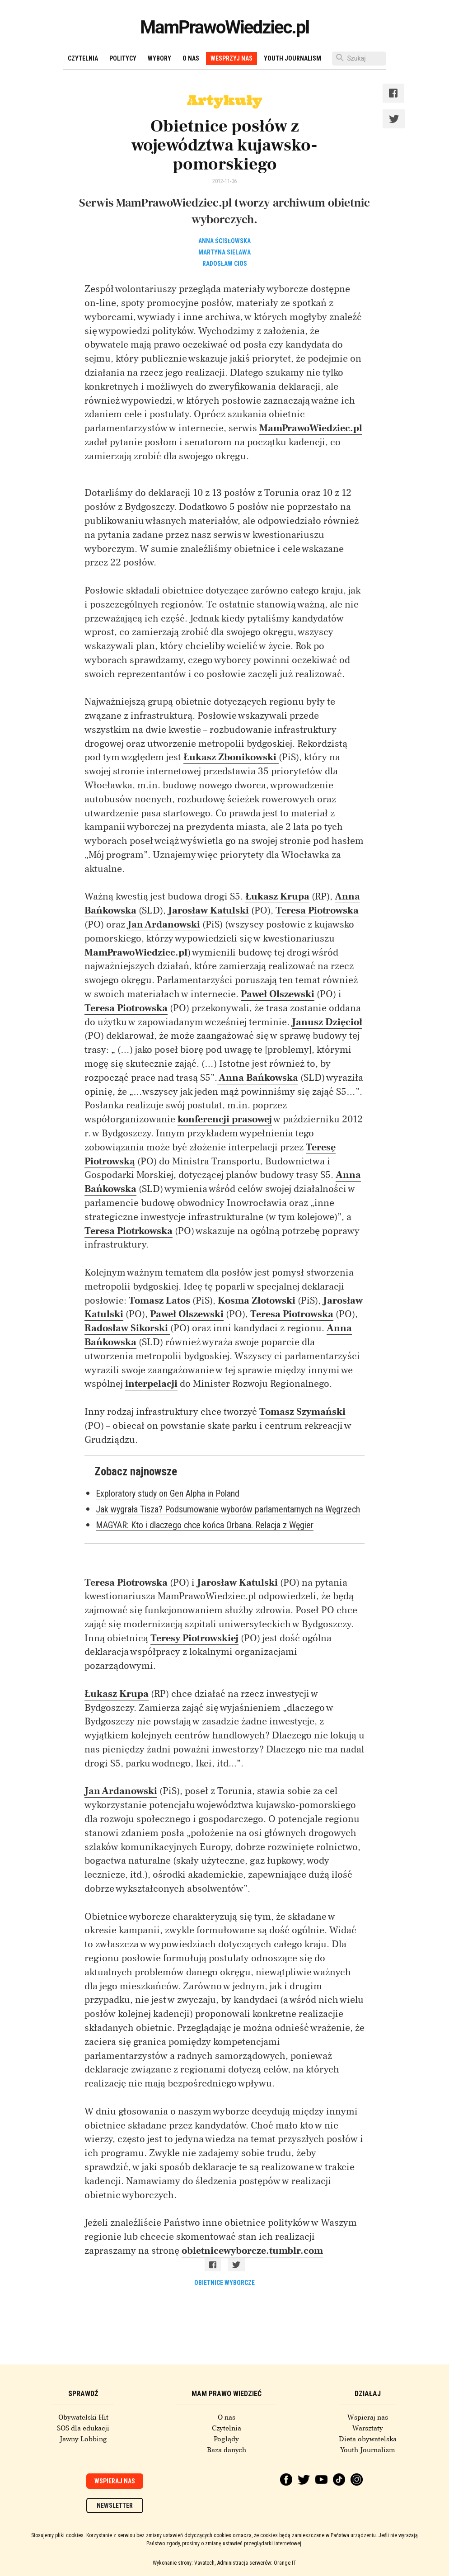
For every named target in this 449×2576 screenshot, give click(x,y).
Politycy (122, 58)
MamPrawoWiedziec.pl (224, 27)
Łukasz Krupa (277, 896)
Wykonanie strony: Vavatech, (184, 2563)
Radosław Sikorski (127, 1328)
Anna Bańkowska (257, 1077)
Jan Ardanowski (163, 924)
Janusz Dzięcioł (327, 1022)
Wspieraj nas (367, 2417)
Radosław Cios (224, 263)
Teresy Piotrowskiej (194, 1638)
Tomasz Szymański (302, 1411)
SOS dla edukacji (83, 2428)
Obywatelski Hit (83, 2417)
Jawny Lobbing (83, 2439)
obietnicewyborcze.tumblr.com (252, 2250)
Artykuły (224, 99)
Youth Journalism (292, 58)
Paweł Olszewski (277, 994)
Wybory (159, 58)
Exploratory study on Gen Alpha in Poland (167, 1493)
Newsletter (115, 2505)
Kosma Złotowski (256, 1300)
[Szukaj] (359, 59)
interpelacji (151, 1383)
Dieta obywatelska (368, 2439)
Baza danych (226, 2449)
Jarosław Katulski (208, 910)
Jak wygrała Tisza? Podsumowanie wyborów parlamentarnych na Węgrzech (228, 1509)
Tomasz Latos (159, 1300)
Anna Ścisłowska (224, 241)
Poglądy (226, 2439)
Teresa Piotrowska (317, 910)
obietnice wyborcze (224, 2282)
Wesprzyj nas (231, 58)
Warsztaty (367, 2428)
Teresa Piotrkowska (128, 1230)
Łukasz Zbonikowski (231, 757)
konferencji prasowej (225, 1119)
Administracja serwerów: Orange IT (256, 2563)
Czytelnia (83, 58)
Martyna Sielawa (224, 252)
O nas (190, 58)
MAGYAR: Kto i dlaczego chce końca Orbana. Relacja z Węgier (204, 1525)
